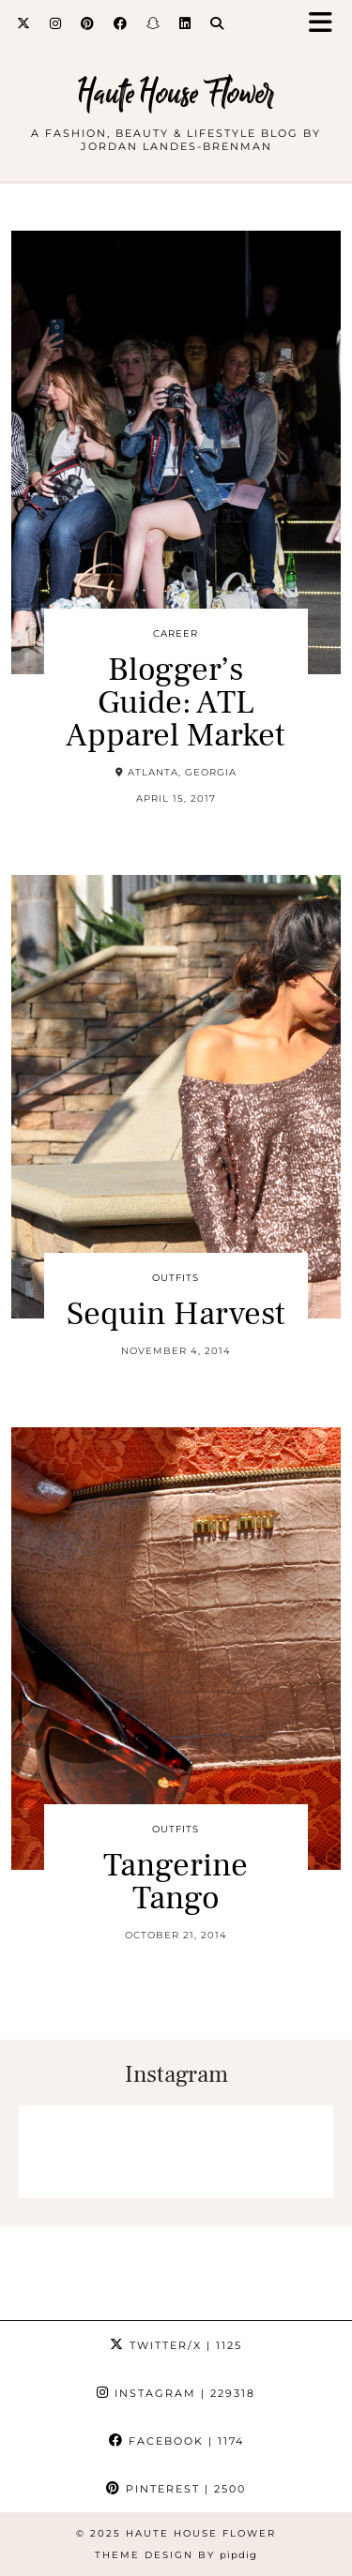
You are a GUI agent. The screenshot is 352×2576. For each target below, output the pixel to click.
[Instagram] (56, 23)
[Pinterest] (88, 23)
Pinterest (176, 2488)
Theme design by (176, 2555)
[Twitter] (24, 23)
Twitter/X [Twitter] (176, 2345)
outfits (175, 1278)
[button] (326, 24)
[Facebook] (121, 23)
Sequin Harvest (176, 1314)
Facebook (176, 2441)
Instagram (176, 2393)
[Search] (217, 23)
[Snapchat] (153, 23)
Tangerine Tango (175, 1882)
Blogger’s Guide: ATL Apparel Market (175, 703)
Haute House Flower (176, 93)
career (175, 633)
